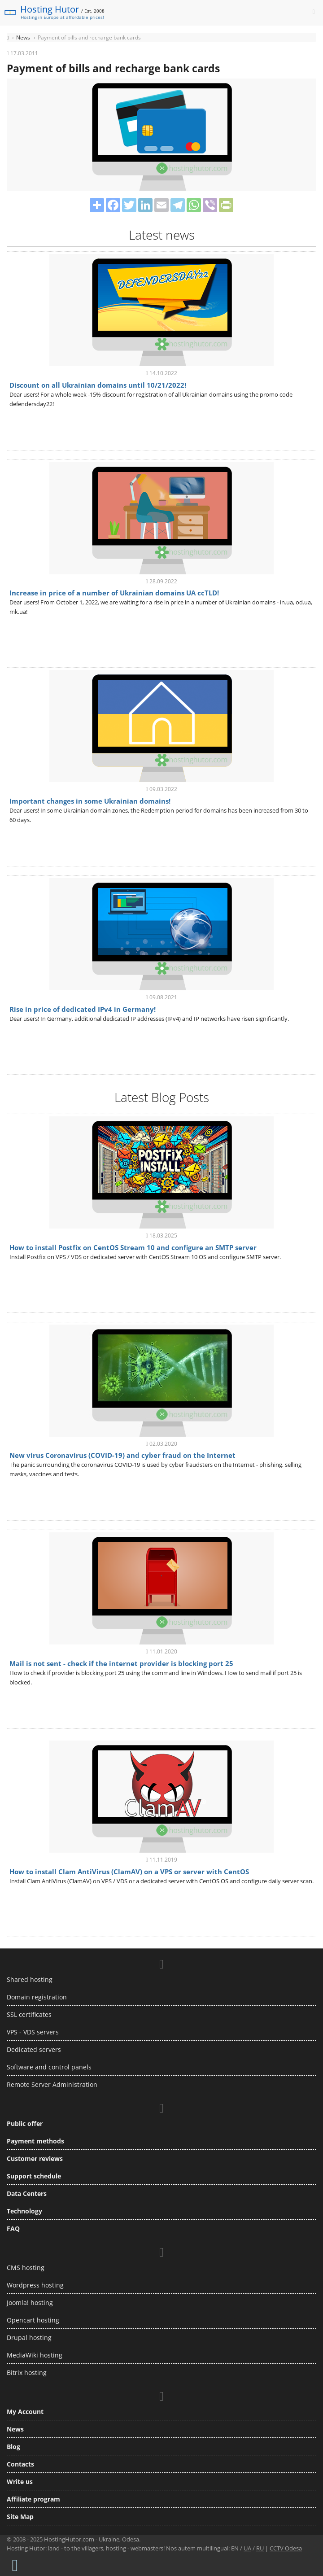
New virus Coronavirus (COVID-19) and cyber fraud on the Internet (122, 1455)
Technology (24, 2211)
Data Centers (27, 2193)
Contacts (20, 2464)
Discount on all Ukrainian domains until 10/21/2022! (97, 384)
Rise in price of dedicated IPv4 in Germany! (82, 1009)
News (15, 2429)
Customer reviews (35, 2158)
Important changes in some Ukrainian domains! (89, 800)
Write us (20, 2481)
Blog (13, 2446)
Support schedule (34, 2176)
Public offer (25, 2123)
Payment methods (35, 2141)
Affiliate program (33, 2499)
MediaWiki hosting (34, 2355)
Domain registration (37, 1997)
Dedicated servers (34, 2049)
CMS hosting (25, 2267)
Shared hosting (29, 1979)
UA (247, 2548)
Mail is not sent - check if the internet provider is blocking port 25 (121, 1663)
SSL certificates (29, 2014)
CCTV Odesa (286, 2548)
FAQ (13, 2228)
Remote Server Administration (52, 2084)
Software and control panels (49, 2067)
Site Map (20, 2516)
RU (260, 2548)
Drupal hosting (29, 2337)
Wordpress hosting (35, 2285)
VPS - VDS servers (33, 2032)
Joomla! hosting (30, 2302)
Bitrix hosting (27, 2372)
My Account (25, 2411)
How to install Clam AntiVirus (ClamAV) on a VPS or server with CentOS (129, 1871)
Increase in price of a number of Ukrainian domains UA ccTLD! (114, 592)
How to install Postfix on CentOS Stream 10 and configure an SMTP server (133, 1247)
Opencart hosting (33, 2320)
